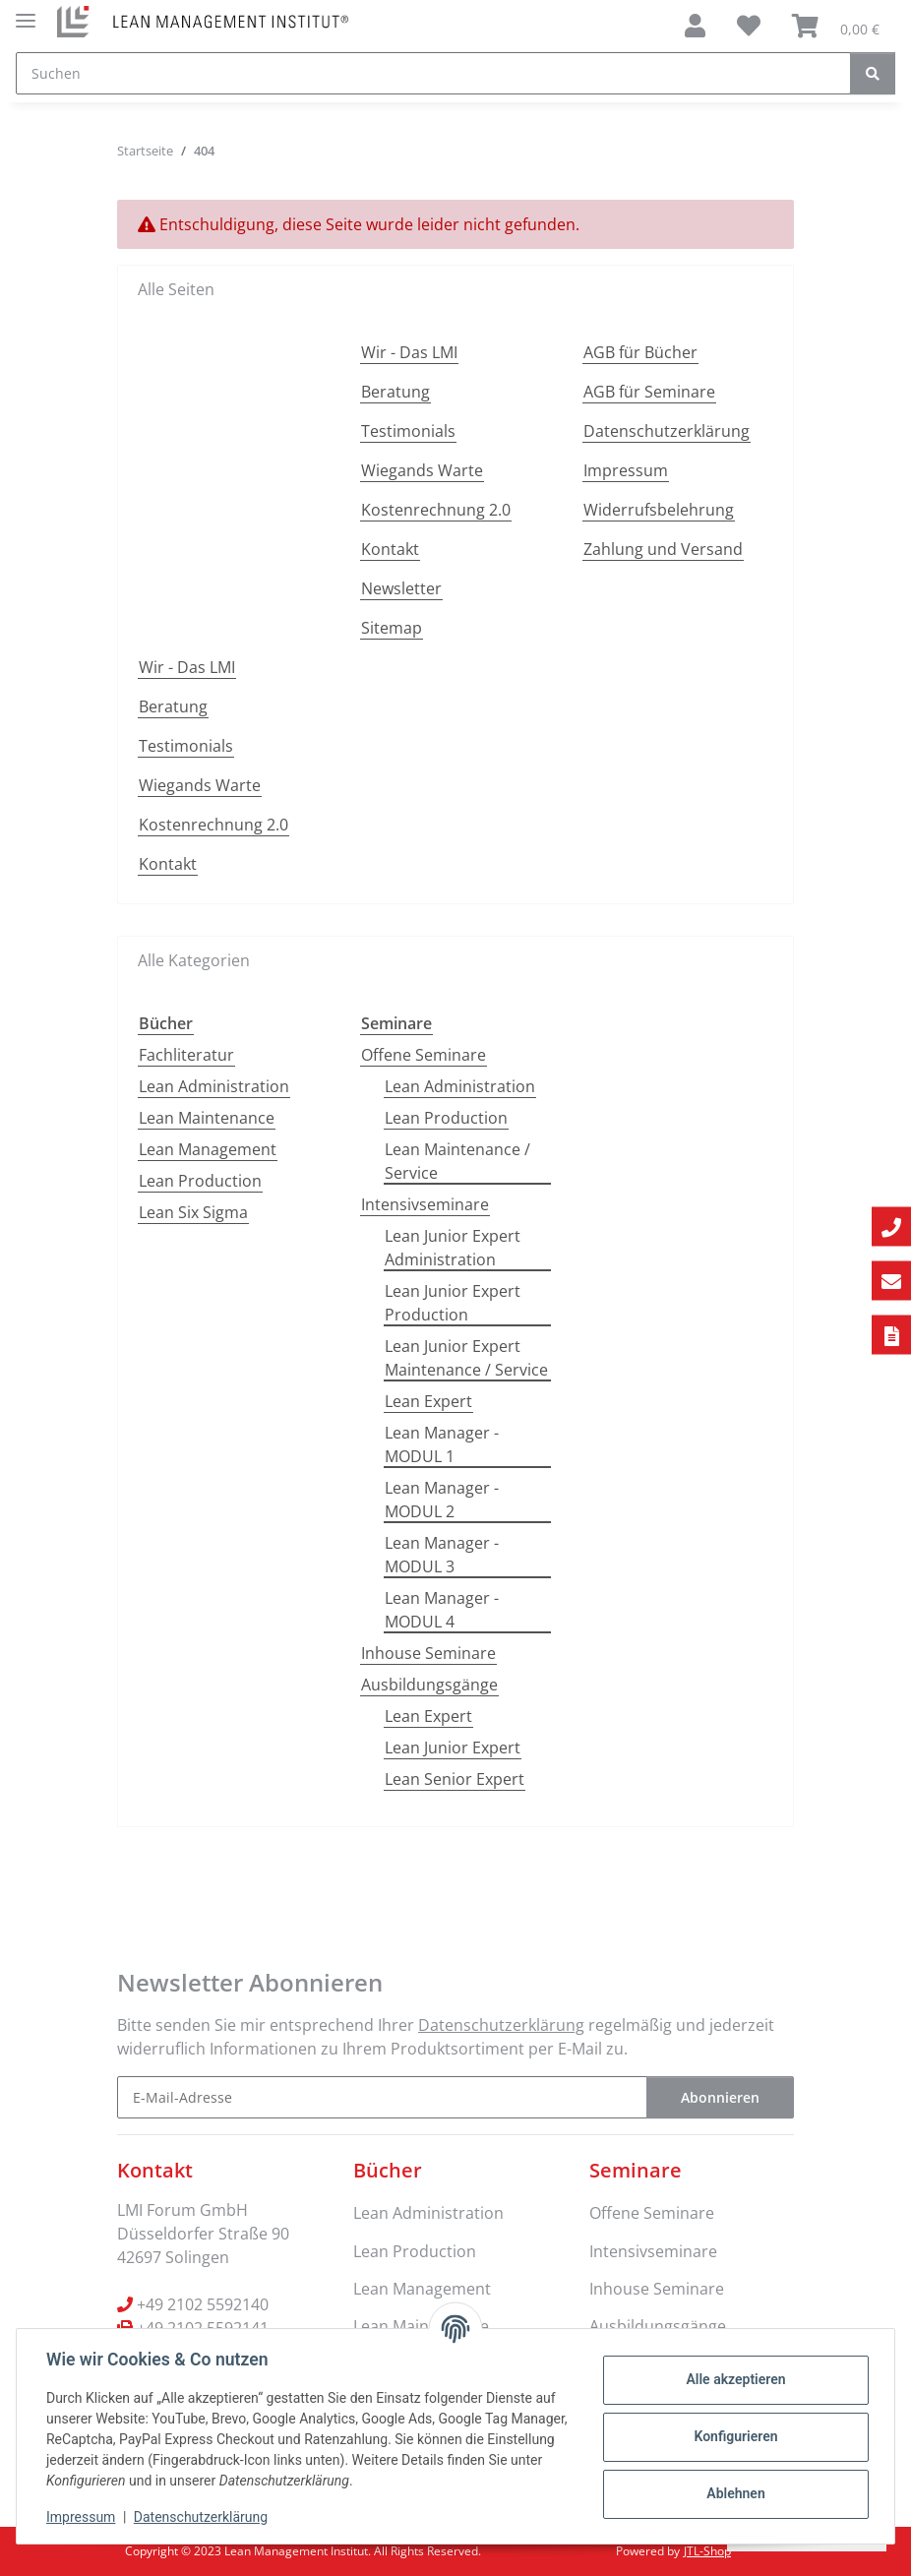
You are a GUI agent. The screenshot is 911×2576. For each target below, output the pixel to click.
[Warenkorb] (835, 25)
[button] (695, 25)
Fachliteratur (186, 1055)
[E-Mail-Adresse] (382, 2097)
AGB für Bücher (640, 352)
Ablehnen (733, 2493)
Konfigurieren (733, 2436)
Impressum (82, 2517)
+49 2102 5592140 (203, 2304)
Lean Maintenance (206, 1118)
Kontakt (390, 549)
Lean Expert (428, 1401)
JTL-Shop (707, 2551)
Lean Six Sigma (193, 1212)
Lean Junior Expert (452, 1747)
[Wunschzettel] (748, 25)
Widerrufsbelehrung (658, 510)
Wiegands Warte (422, 470)
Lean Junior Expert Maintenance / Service (466, 1357)
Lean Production (200, 1181)
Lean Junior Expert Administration (452, 1247)
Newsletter (401, 588)
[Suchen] (433, 73)
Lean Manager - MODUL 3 (442, 1554)
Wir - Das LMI (409, 352)
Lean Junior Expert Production (452, 1302)
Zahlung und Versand (663, 549)
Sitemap (391, 628)
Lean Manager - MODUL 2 (442, 1499)
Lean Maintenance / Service (457, 1161)
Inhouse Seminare (428, 1653)
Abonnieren (720, 2097)
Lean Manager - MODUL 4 (442, 1609)
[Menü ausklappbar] (25, 12)
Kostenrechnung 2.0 (436, 510)
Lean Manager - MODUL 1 (442, 1444)
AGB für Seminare (649, 391)
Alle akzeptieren (733, 2379)
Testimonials (408, 431)
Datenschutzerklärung (203, 2517)
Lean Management (207, 1149)
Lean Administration (214, 1086)
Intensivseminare (425, 1204)
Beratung (395, 391)
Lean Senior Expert (454, 1779)
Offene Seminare (423, 1055)
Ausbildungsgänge (429, 1684)
